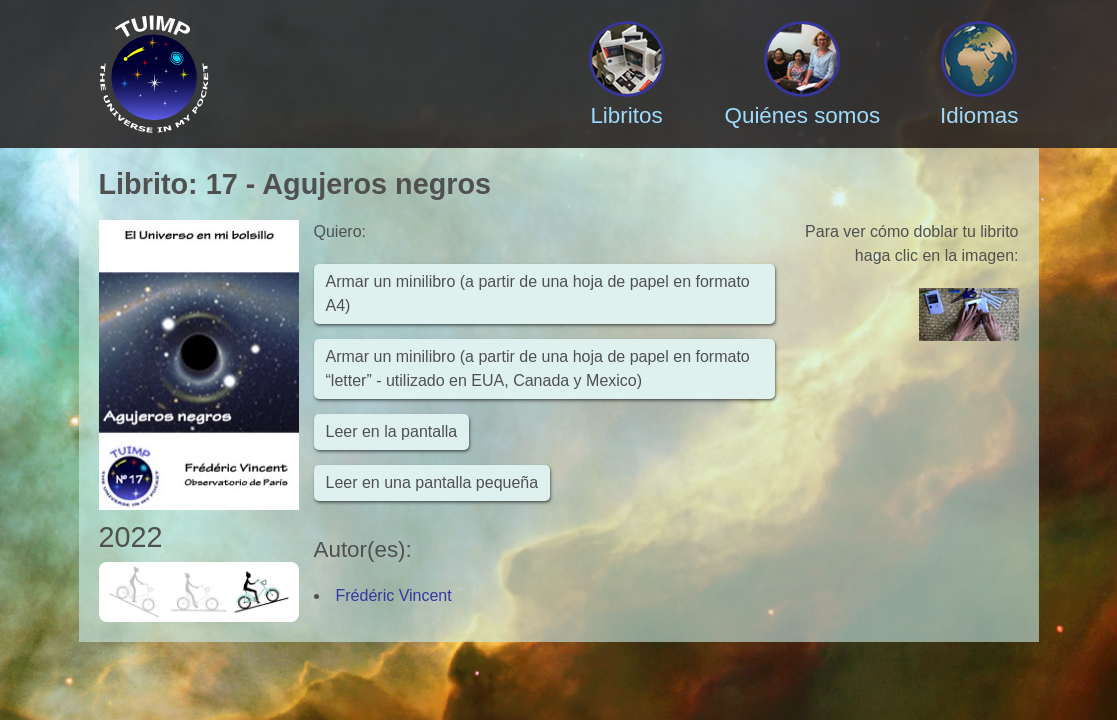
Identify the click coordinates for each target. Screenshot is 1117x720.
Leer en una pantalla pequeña (432, 482)
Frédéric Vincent (394, 595)
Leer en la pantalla (392, 431)
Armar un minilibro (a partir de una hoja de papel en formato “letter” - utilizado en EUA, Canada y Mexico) (538, 368)
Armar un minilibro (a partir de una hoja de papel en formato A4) (538, 293)
